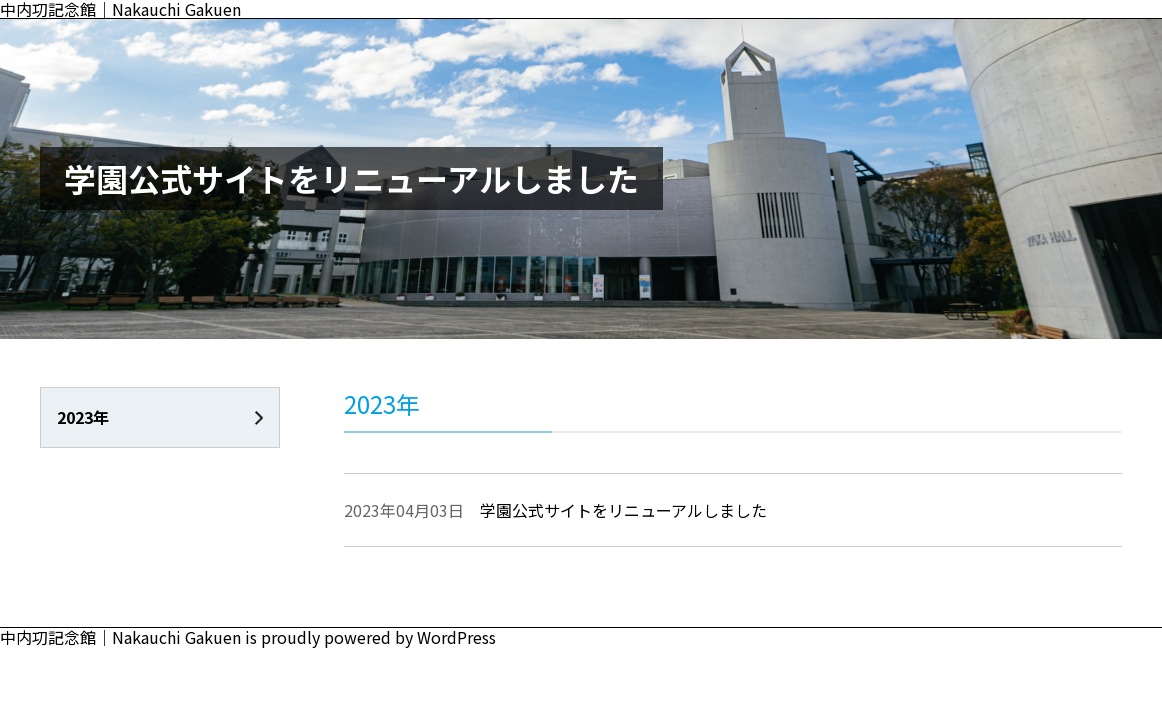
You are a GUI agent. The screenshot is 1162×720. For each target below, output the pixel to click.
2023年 (83, 417)
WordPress (456, 637)
